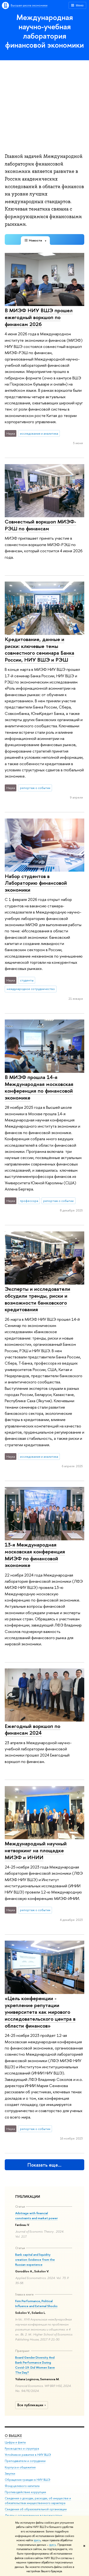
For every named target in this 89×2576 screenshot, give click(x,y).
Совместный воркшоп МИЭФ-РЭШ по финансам (40, 525)
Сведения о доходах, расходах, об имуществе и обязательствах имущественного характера (38, 2500)
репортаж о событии (35, 788)
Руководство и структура (22, 2448)
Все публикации (32, 2405)
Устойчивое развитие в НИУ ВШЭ (28, 2455)
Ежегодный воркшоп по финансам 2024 (32, 1729)
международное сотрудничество (31, 989)
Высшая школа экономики (29, 5)
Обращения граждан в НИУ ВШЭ (27, 2480)
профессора (29, 1201)
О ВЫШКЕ (13, 2435)
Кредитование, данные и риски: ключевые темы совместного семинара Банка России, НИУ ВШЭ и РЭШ (39, 649)
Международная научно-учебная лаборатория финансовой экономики (44, 31)
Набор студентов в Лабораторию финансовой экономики (36, 883)
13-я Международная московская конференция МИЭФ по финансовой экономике (35, 1555)
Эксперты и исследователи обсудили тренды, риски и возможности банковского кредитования (37, 1299)
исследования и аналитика (39, 433)
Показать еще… (44, 2165)
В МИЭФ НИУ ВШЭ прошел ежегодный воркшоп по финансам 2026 (39, 317)
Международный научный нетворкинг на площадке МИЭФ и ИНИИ (36, 1850)
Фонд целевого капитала (22, 2486)
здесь (37, 2540)
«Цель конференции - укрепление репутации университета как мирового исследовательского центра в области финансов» (40, 2012)
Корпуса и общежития (20, 2467)
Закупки (10, 2473)
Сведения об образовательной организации (36, 2509)
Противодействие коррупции (25, 2492)
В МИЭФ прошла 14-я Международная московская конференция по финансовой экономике (39, 1087)
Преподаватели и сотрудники (25, 2461)
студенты (26, 980)
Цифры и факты (15, 2442)
